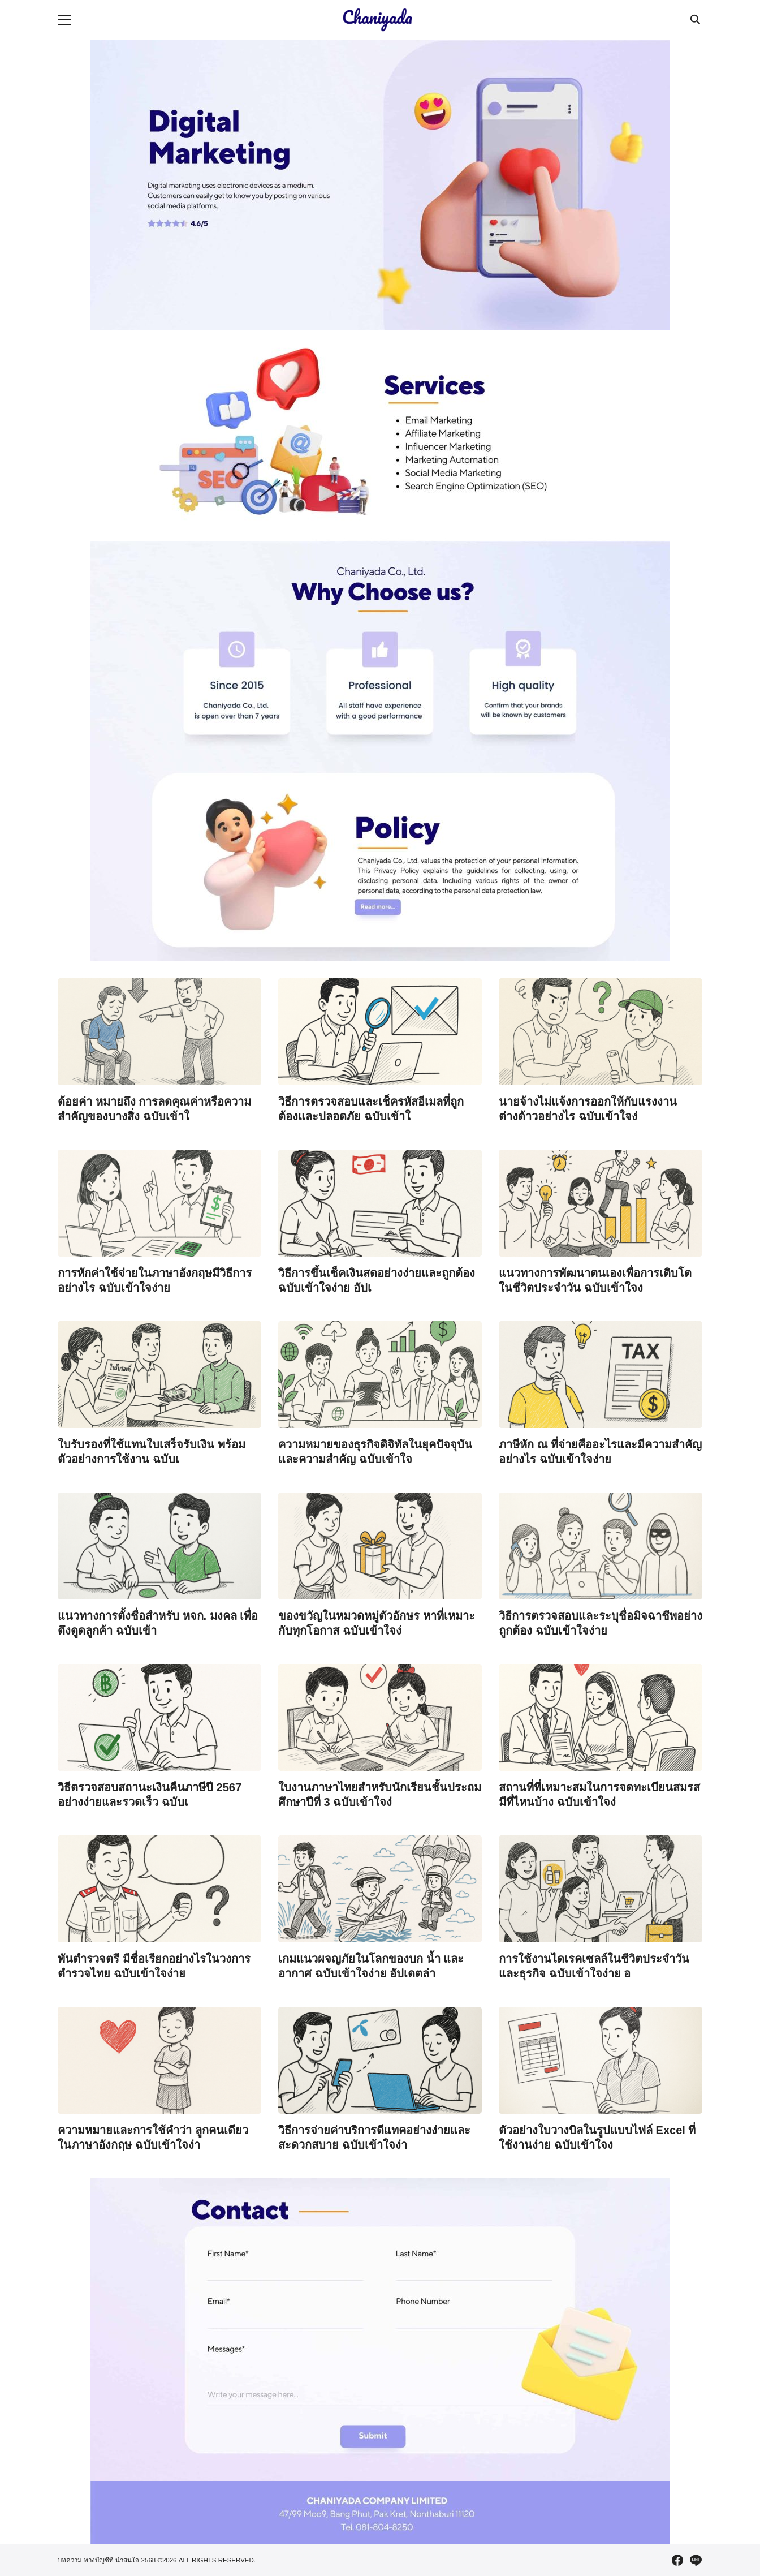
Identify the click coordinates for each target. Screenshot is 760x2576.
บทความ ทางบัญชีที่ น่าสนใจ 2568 (107, 2560)
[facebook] (677, 2560)
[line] (695, 2560)
